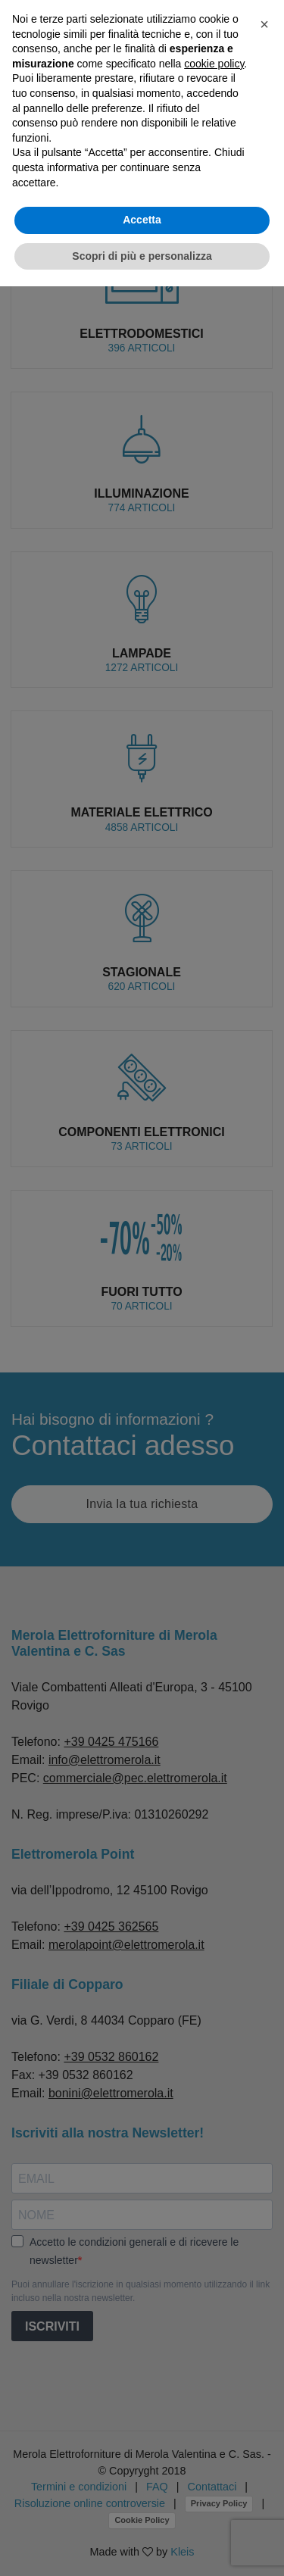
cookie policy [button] (214, 64)
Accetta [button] (142, 220)
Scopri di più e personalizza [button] (141, 256)
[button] (264, 24)
